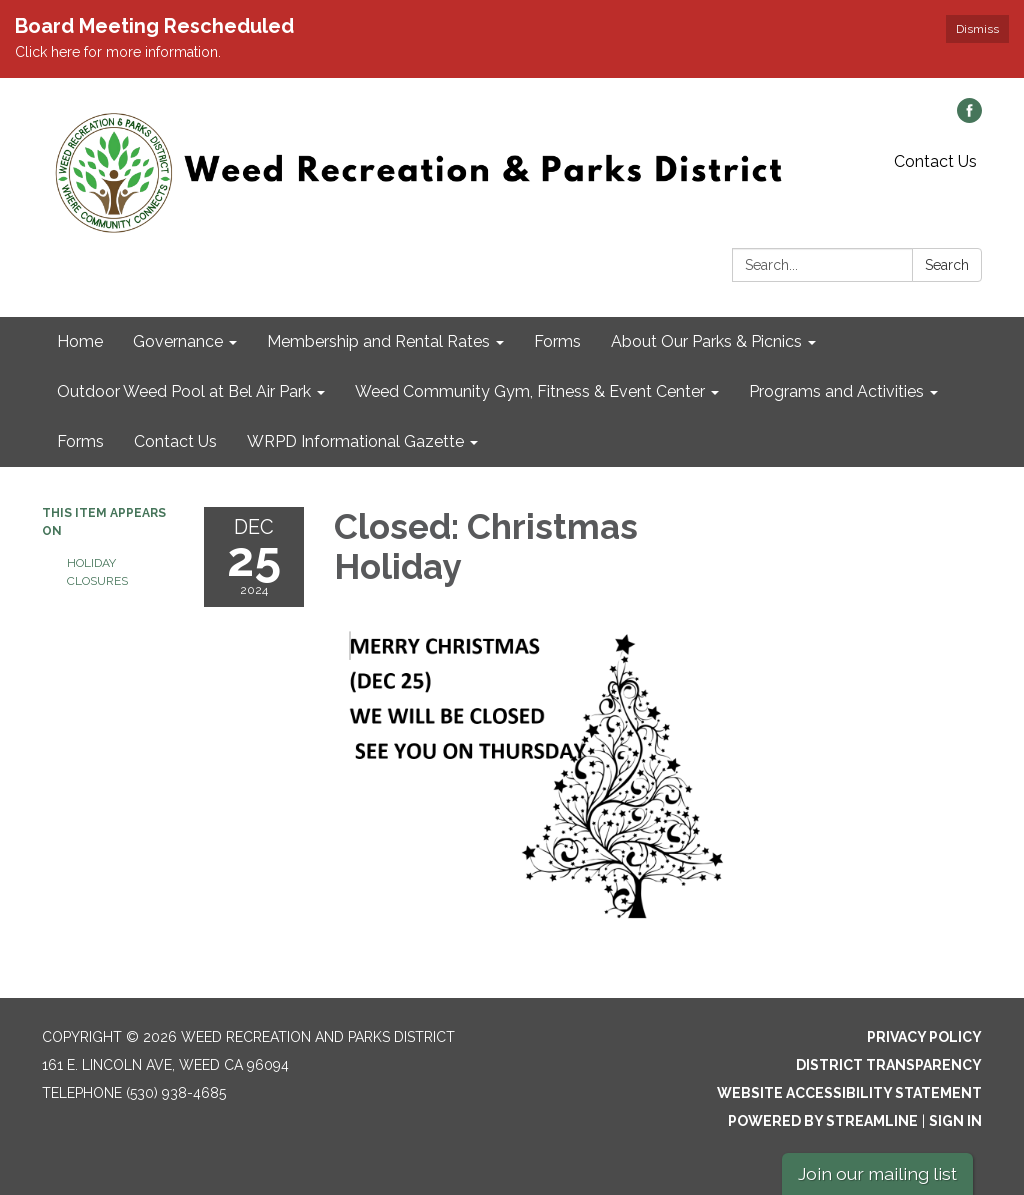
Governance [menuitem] (178, 341)
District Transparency (889, 1065)
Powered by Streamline (823, 1121)
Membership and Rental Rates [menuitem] (378, 341)
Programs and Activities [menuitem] (836, 391)
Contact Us (935, 161)
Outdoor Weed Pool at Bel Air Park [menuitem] (184, 391)
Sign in (955, 1121)
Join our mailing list (877, 1173)
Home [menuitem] (80, 341)
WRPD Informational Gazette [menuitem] (355, 441)
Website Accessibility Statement (849, 1093)
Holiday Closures (97, 572)
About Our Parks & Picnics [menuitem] (706, 341)
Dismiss (977, 29)
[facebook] (969, 117)
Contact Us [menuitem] (175, 441)
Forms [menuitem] (557, 341)
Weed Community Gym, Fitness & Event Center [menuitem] (530, 391)
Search (947, 265)
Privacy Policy (924, 1037)
